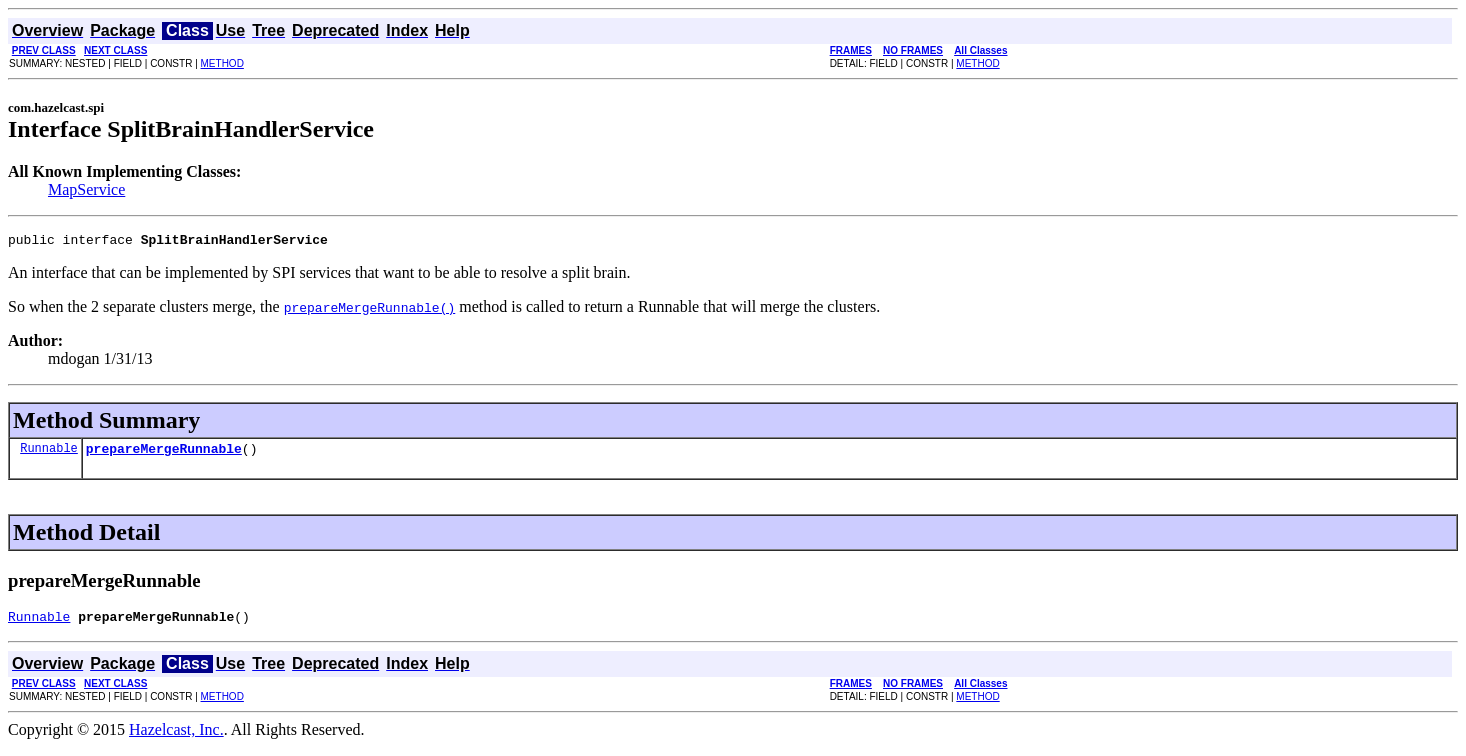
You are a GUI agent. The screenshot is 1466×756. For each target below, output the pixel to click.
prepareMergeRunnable (164, 454)
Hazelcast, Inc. (176, 738)
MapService (86, 189)
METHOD (222, 63)
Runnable (49, 453)
